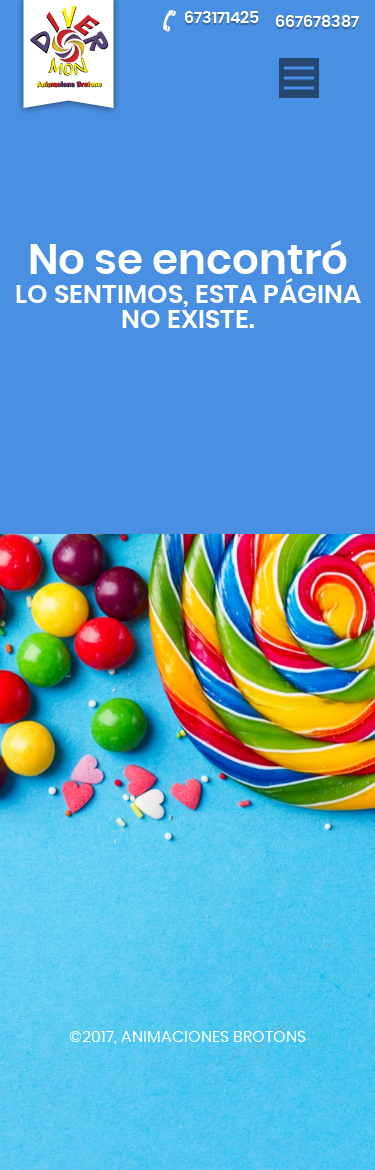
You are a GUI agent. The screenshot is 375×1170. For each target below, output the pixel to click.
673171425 (221, 18)
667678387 (317, 22)
